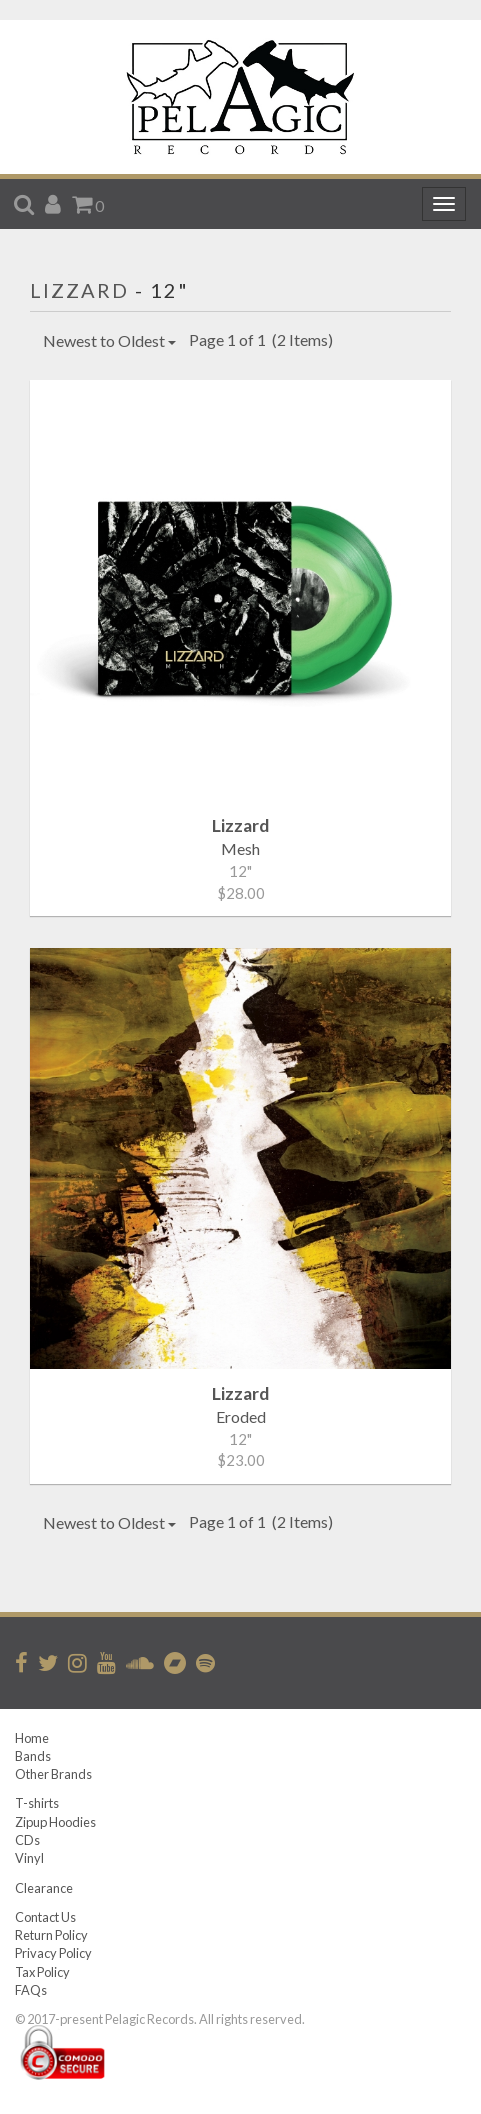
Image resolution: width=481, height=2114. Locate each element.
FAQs (31, 1990)
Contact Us (45, 1917)
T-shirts (37, 1803)
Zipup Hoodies (55, 1822)
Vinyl (29, 1858)
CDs (27, 1840)
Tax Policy (42, 1972)
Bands (33, 1756)
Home (32, 1738)
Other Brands (53, 1774)
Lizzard (79, 290)
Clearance (44, 1888)
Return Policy (51, 1935)
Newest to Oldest (109, 340)
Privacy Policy (53, 1953)
